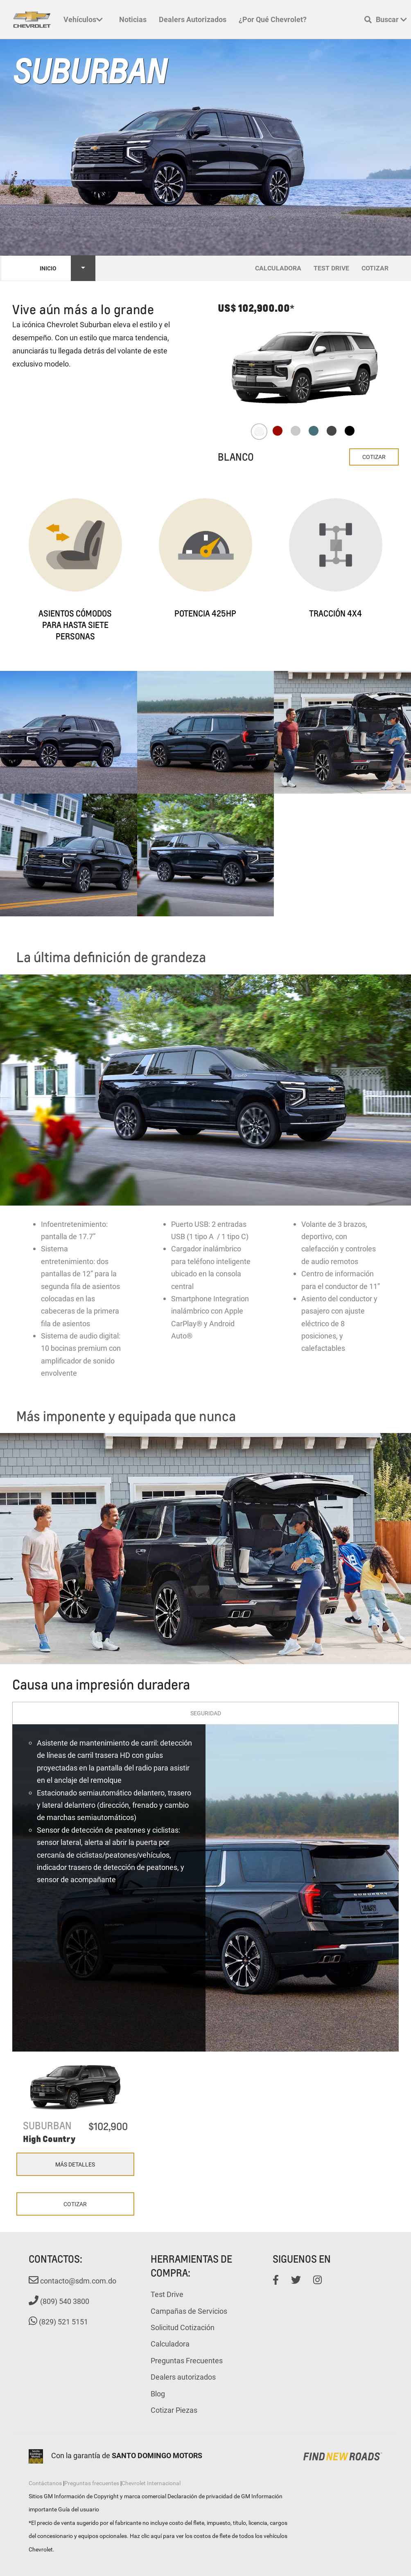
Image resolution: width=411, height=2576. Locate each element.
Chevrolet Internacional (151, 2483)
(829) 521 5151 (58, 2321)
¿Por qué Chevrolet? (273, 19)
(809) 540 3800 (59, 2301)
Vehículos (83, 19)
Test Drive (167, 2294)
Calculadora (170, 2344)
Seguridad (205, 1713)
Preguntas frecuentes (91, 2483)
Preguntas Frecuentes (187, 2360)
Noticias (133, 19)
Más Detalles (75, 2164)
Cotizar (374, 457)
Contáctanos (45, 2483)
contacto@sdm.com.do (72, 2281)
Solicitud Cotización (183, 2327)
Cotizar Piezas (174, 2410)
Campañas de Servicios (189, 2311)
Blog (158, 2393)
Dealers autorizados (192, 19)
